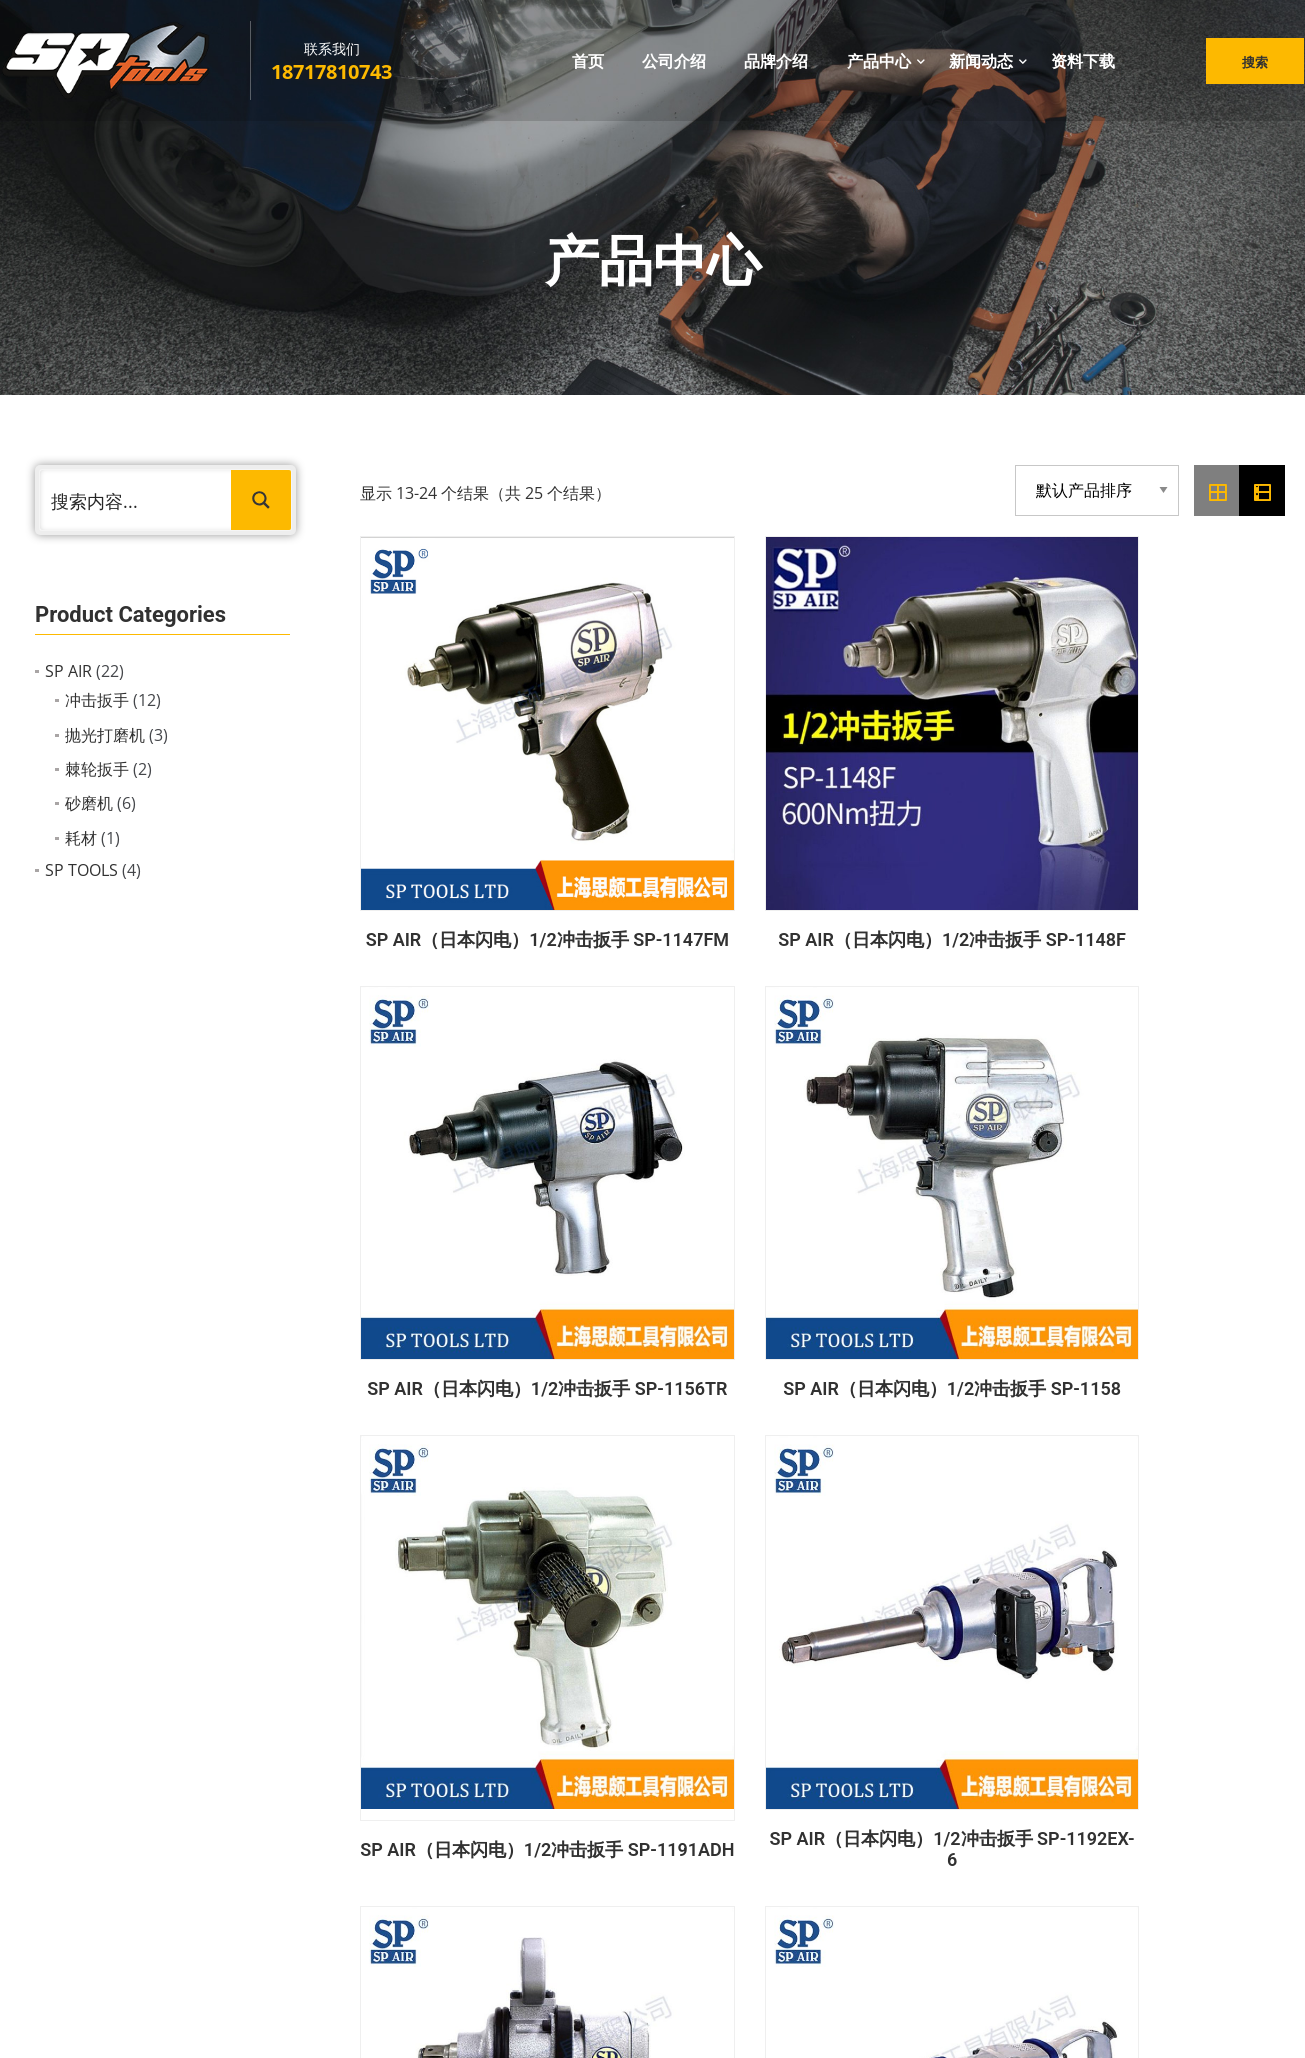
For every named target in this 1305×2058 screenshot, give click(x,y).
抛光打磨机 (105, 735)
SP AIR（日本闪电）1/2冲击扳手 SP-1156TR (941, 792)
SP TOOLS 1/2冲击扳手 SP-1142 (941, 1435)
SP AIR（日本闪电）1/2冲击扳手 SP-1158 (1180, 792)
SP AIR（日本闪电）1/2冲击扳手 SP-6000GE (1180, 1112)
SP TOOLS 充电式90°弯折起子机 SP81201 (1180, 1435)
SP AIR (68, 671)
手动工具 (722, 1882)
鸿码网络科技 (735, 2021)
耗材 (81, 838)
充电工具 (722, 1846)
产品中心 (879, 69)
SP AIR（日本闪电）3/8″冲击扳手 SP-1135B (464, 1435)
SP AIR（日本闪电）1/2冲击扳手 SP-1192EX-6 (703, 1112)
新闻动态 (981, 69)
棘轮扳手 (97, 769)
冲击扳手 (97, 700)
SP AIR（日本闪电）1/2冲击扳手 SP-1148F (703, 792)
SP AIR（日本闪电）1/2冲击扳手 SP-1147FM (464, 792)
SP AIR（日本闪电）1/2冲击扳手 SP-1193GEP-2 (942, 1112)
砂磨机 (89, 803)
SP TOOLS (81, 870)
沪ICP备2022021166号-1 (871, 2021)
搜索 (1246, 70)
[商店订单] (1097, 490)
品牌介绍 (776, 69)
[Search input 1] (136, 500)
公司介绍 (674, 69)
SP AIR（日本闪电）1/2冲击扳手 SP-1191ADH (464, 1112)
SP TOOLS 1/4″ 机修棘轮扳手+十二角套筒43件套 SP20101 (703, 1435)
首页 (588, 69)
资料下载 (1083, 69)
